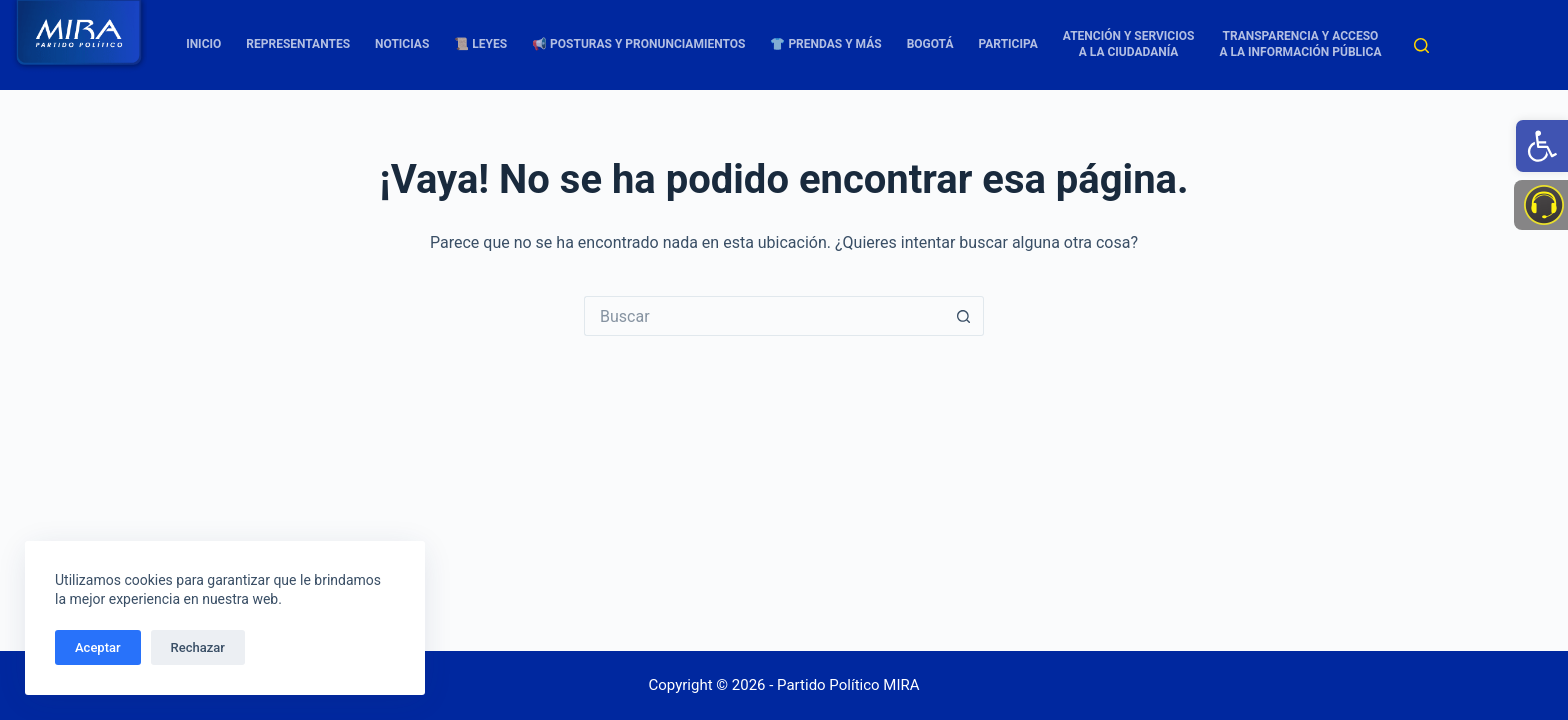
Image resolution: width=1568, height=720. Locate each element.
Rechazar (198, 647)
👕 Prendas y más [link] (825, 44)
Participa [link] (1008, 44)
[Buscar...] (764, 316)
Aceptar (98, 647)
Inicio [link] (203, 44)
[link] (1542, 146)
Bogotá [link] (930, 44)
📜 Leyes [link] (480, 44)
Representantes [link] (298, 44)
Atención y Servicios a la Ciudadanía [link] (1129, 44)
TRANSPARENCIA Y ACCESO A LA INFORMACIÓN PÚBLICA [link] (1300, 44)
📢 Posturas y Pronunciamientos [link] (638, 44)
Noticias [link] (402, 44)
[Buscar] (1421, 45)
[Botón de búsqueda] (964, 316)
